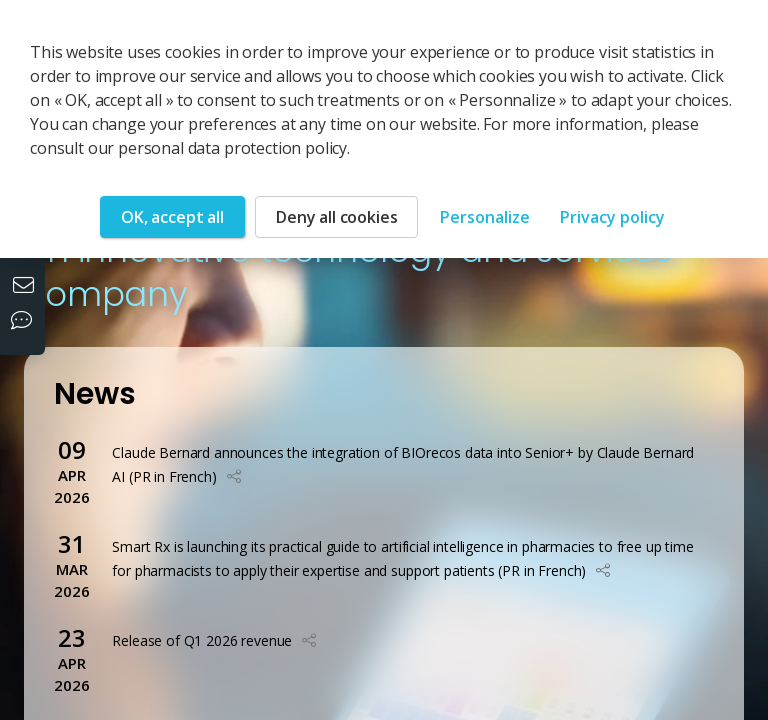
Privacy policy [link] (612, 217)
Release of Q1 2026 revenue (202, 640)
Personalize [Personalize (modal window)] (485, 217)
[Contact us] (26, 287)
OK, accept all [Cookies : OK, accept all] (172, 217)
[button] (234, 476)
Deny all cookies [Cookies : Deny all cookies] (336, 217)
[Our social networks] (26, 322)
